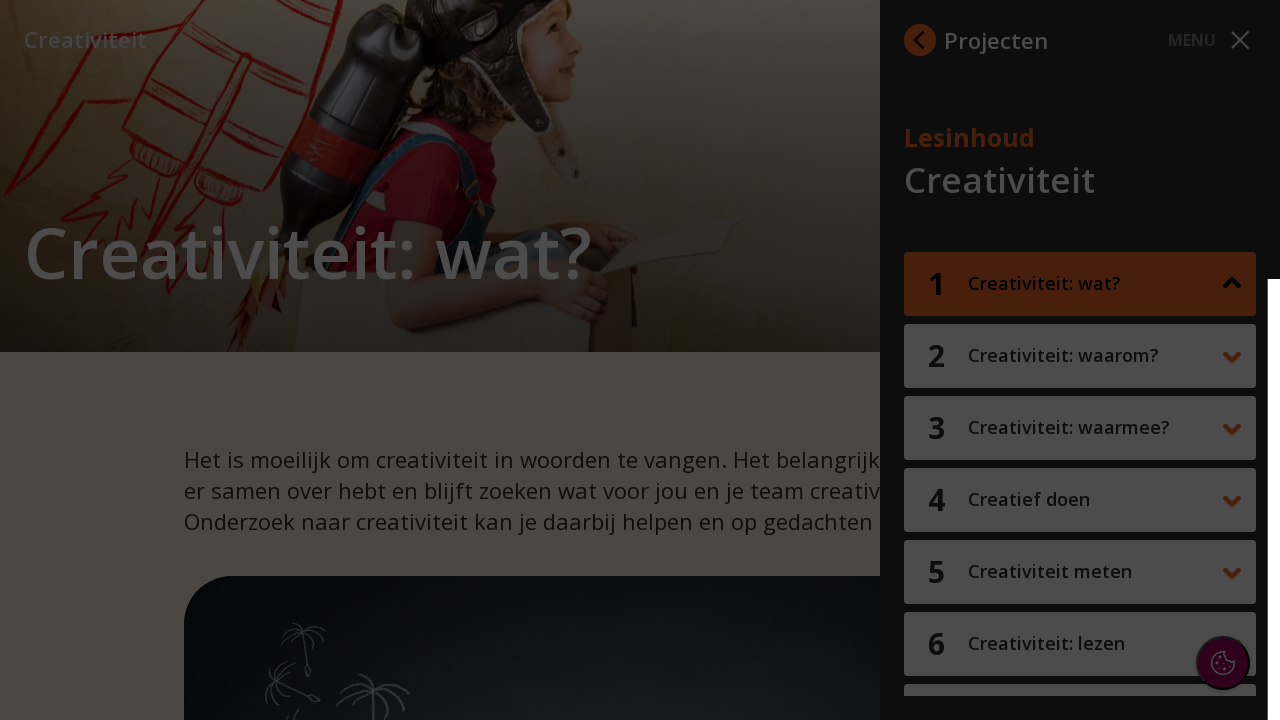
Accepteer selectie (1110, 666)
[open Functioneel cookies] (1232, 476)
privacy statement (1046, 409)
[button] (1090, 473)
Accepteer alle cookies (1110, 608)
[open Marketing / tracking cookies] (1232, 536)
